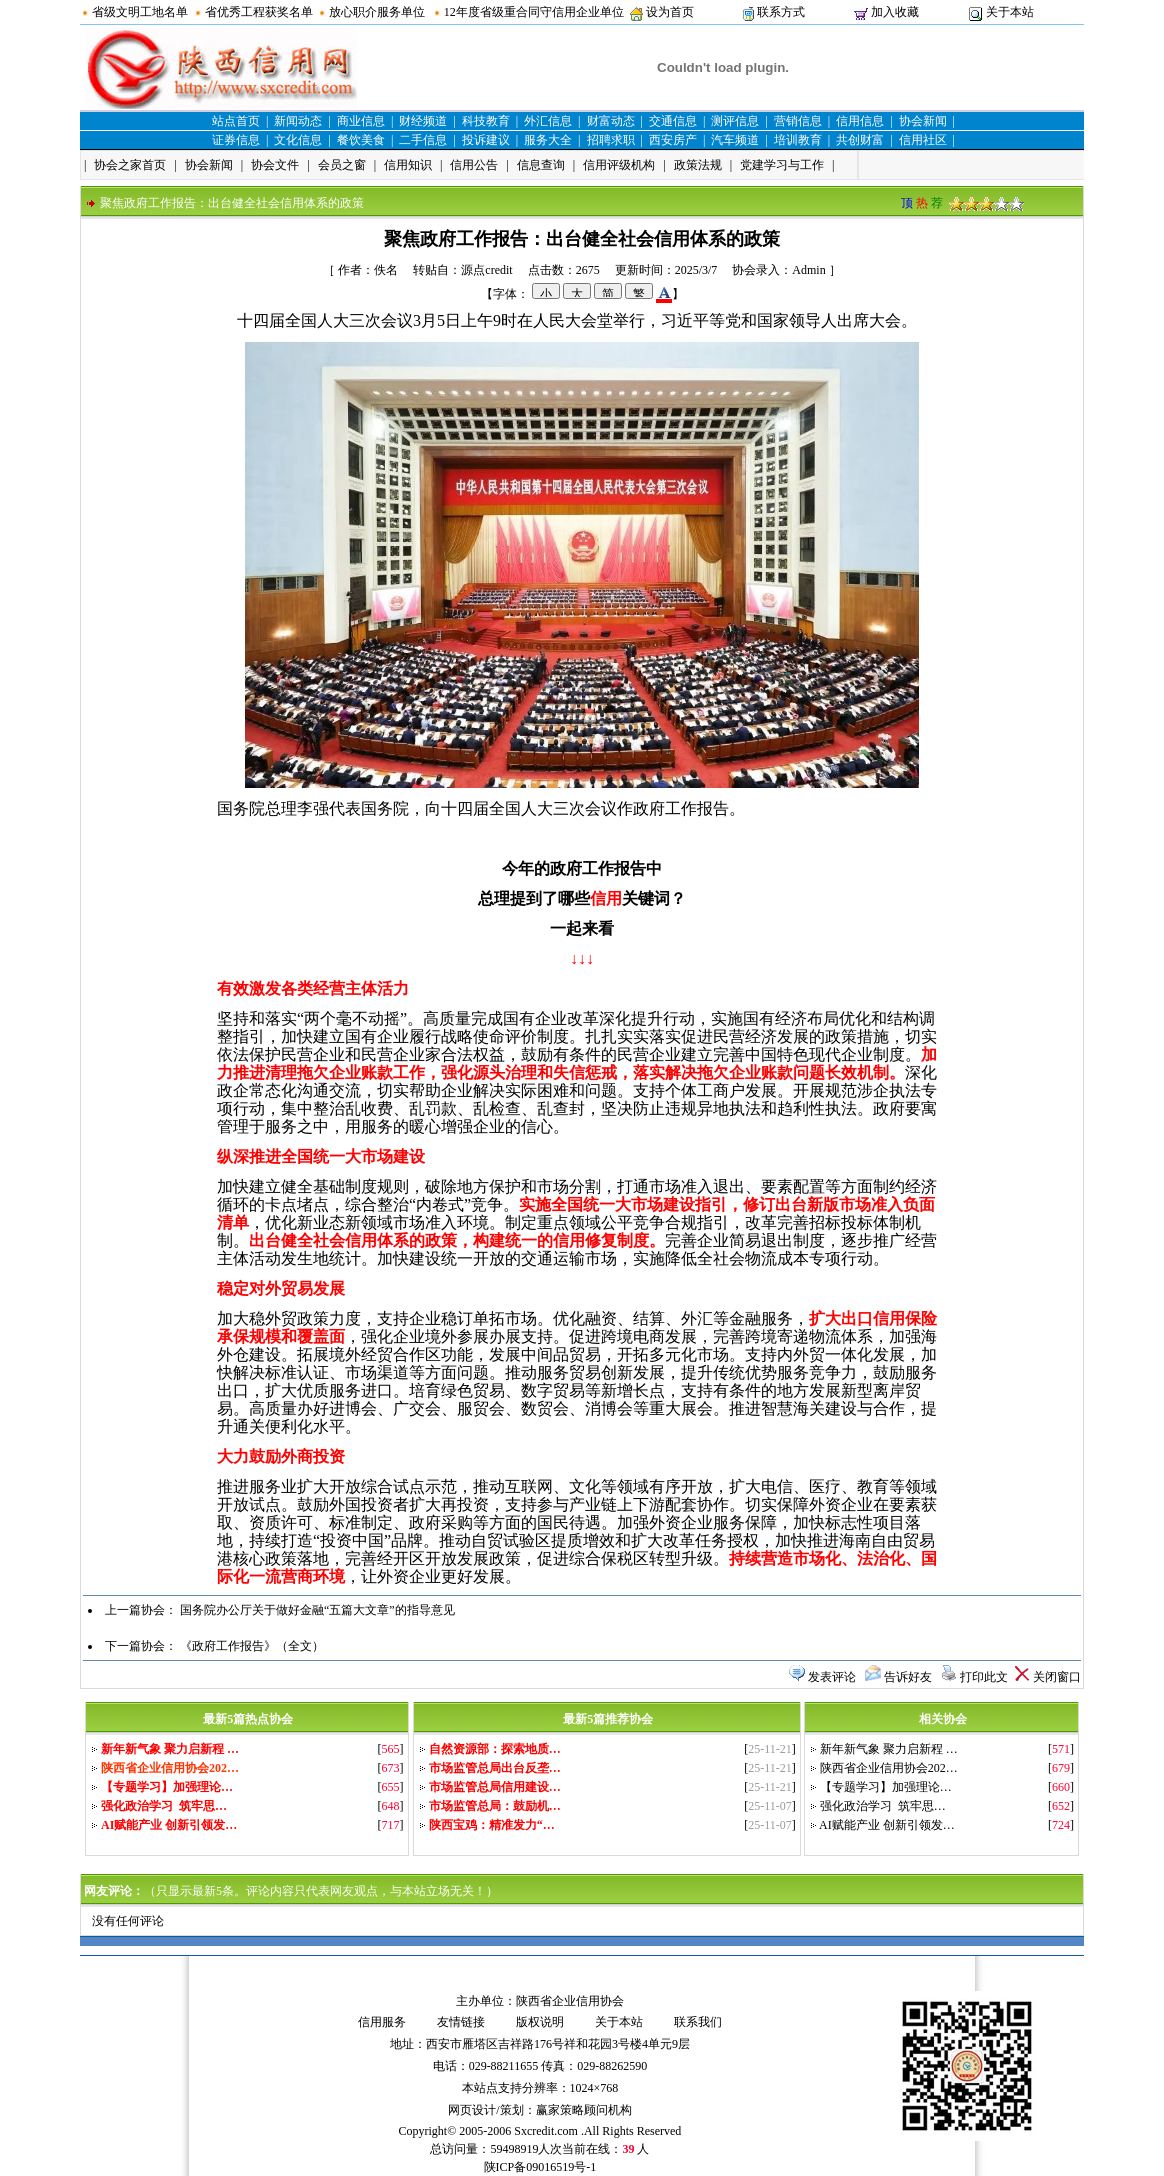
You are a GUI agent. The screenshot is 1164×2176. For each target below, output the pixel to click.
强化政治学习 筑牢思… (883, 1806)
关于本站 (1010, 12)
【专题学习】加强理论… (886, 1787)
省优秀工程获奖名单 (259, 12)
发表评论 (832, 1677)
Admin (808, 270)
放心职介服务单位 (377, 12)
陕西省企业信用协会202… (889, 1768)
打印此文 (984, 1677)
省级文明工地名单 (140, 12)
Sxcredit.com (546, 2131)
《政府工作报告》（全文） (252, 1646)
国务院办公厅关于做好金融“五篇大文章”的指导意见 (317, 1610)
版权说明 (540, 2022)
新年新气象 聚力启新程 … (889, 1749)
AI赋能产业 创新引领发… (887, 1825)
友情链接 (461, 2022)
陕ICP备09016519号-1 (540, 2167)
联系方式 (781, 12)
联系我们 (698, 2022)
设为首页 (670, 12)
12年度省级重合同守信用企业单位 (534, 12)
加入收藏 (895, 12)
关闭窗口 (1057, 1677)
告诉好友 (908, 1677)
